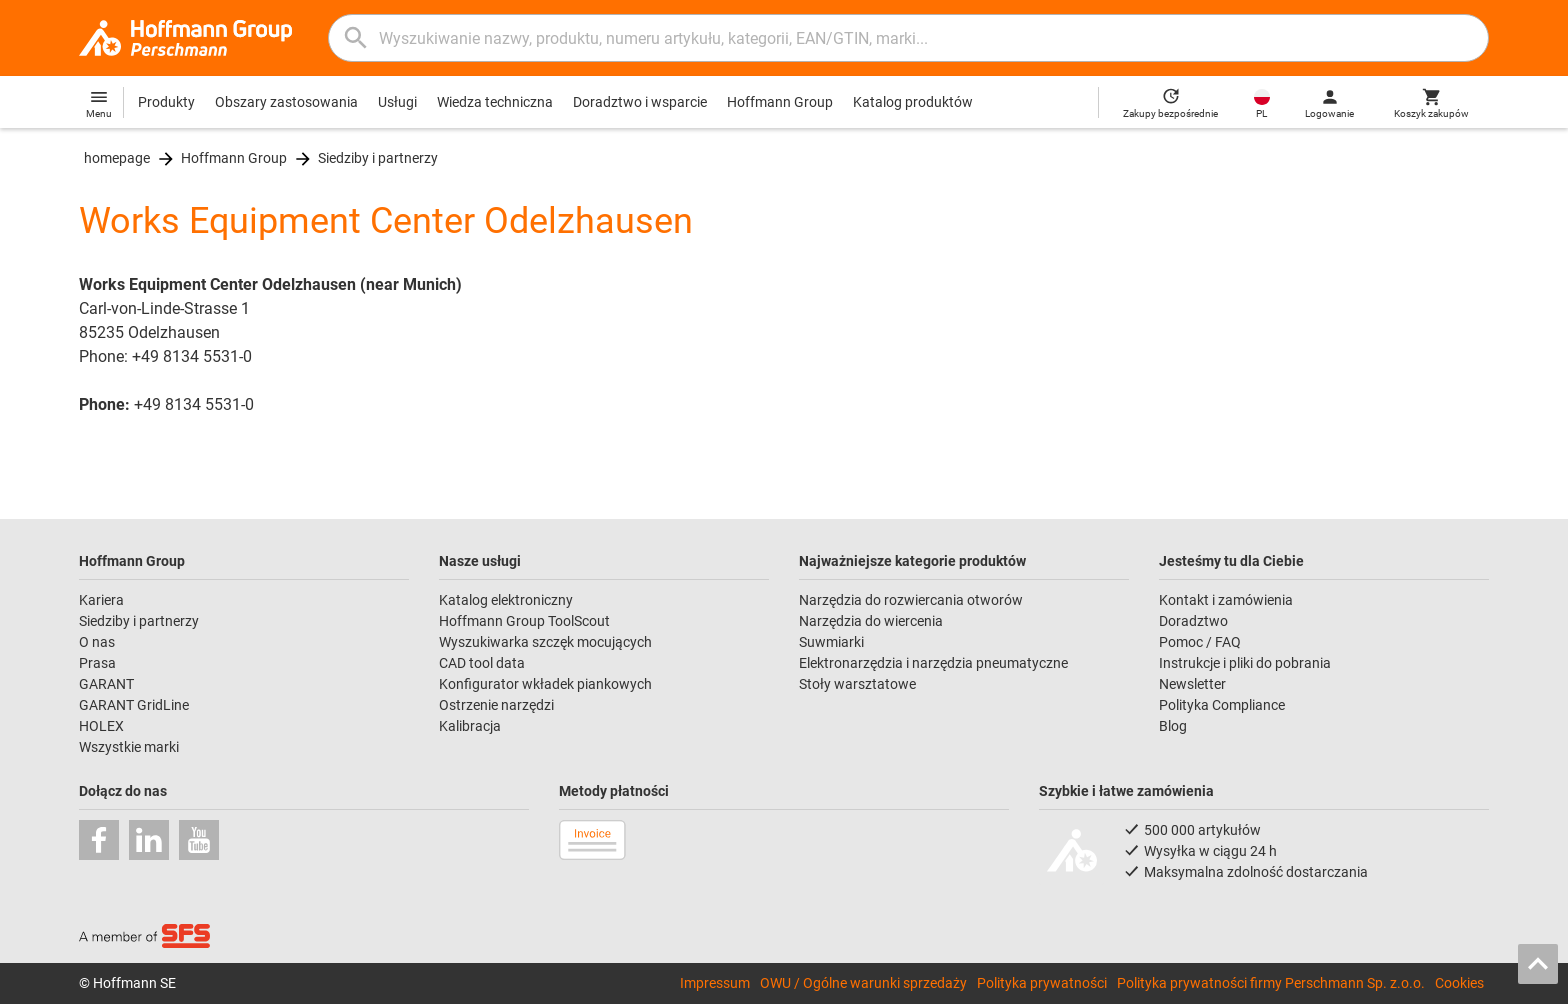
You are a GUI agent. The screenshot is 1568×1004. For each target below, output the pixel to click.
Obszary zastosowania (286, 102)
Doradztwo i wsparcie (640, 102)
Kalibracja (470, 726)
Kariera (101, 600)
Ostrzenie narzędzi (496, 705)
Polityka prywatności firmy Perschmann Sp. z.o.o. (1271, 983)
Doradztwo (1193, 621)
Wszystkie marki (129, 747)
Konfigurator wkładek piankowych (545, 684)
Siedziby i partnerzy (378, 158)
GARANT (106, 684)
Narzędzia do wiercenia (871, 621)
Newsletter (1192, 684)
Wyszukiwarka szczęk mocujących (545, 642)
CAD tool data (482, 663)
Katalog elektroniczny (506, 600)
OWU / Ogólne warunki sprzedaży (863, 983)
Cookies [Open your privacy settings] (1459, 983)
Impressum (715, 983)
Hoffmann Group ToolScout (524, 621)
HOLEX (101, 726)
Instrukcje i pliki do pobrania (1245, 663)
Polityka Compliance (1222, 705)
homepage (117, 158)
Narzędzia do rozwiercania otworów (911, 600)
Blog (1173, 726)
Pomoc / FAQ (1200, 642)
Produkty (166, 102)
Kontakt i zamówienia (1226, 600)
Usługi (397, 102)
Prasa (97, 663)
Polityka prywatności (1042, 983)
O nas (97, 642)
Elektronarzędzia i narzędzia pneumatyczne (933, 663)
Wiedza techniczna (495, 102)
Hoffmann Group (780, 102)
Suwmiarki (831, 642)
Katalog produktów (913, 102)
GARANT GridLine (134, 705)
